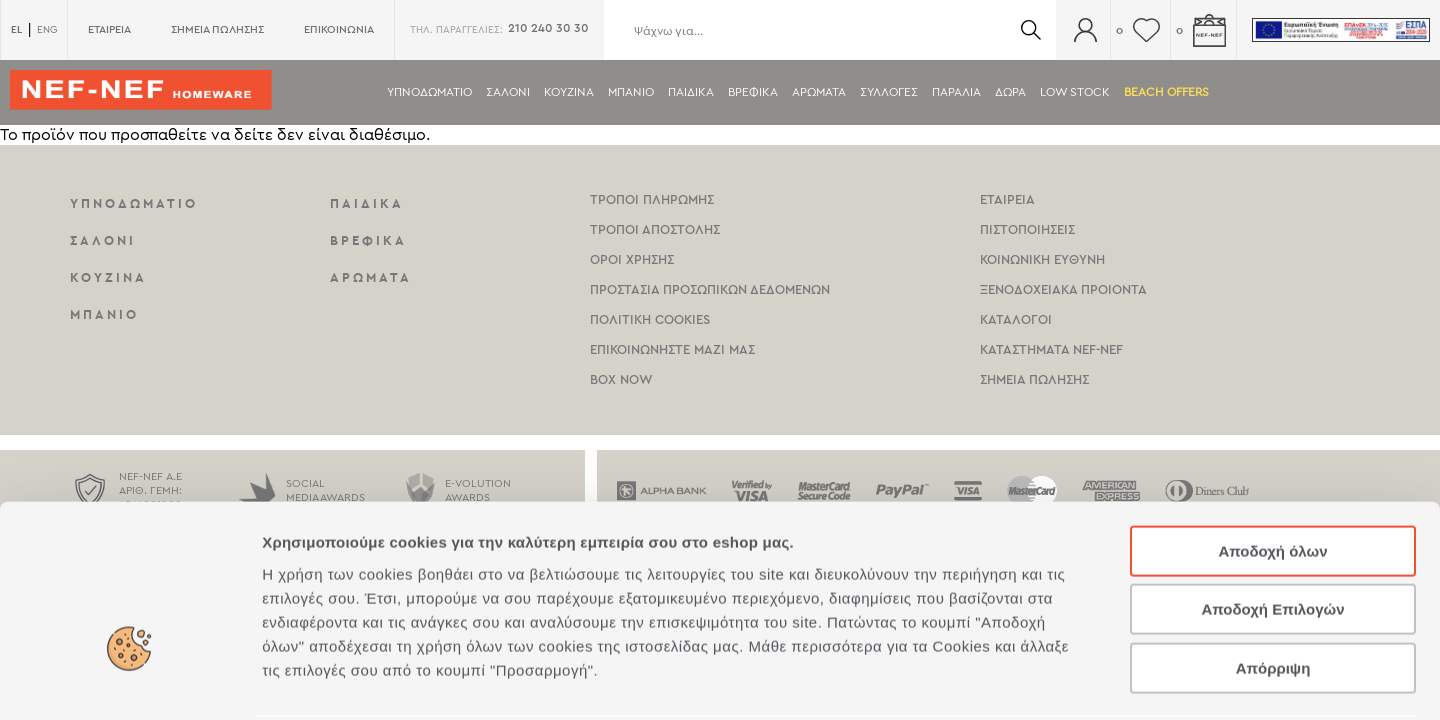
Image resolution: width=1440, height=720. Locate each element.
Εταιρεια (1007, 199)
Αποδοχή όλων (1272, 475)
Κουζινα (569, 92)
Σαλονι (508, 92)
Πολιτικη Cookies (650, 319)
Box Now (621, 379)
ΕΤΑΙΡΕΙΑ (109, 29)
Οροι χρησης (632, 259)
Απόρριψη (1273, 592)
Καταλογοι (1016, 319)
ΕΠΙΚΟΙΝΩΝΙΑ (339, 29)
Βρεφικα (753, 92)
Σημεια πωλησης (1034, 379)
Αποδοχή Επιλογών (1272, 534)
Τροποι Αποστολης (655, 229)
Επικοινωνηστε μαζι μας (672, 349)
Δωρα (1010, 92)
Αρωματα (819, 92)
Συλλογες (889, 92)
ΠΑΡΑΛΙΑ (956, 92)
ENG (47, 30)
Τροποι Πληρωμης (652, 199)
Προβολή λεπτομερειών (1188, 680)
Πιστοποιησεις (1027, 229)
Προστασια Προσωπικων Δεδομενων (710, 289)
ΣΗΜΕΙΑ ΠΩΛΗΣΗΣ (217, 29)
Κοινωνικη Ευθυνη (1042, 259)
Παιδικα (691, 92)
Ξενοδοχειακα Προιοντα (1063, 289)
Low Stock (1075, 92)
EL (16, 29)
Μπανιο (631, 92)
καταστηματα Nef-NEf (1051, 349)
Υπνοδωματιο (429, 92)
